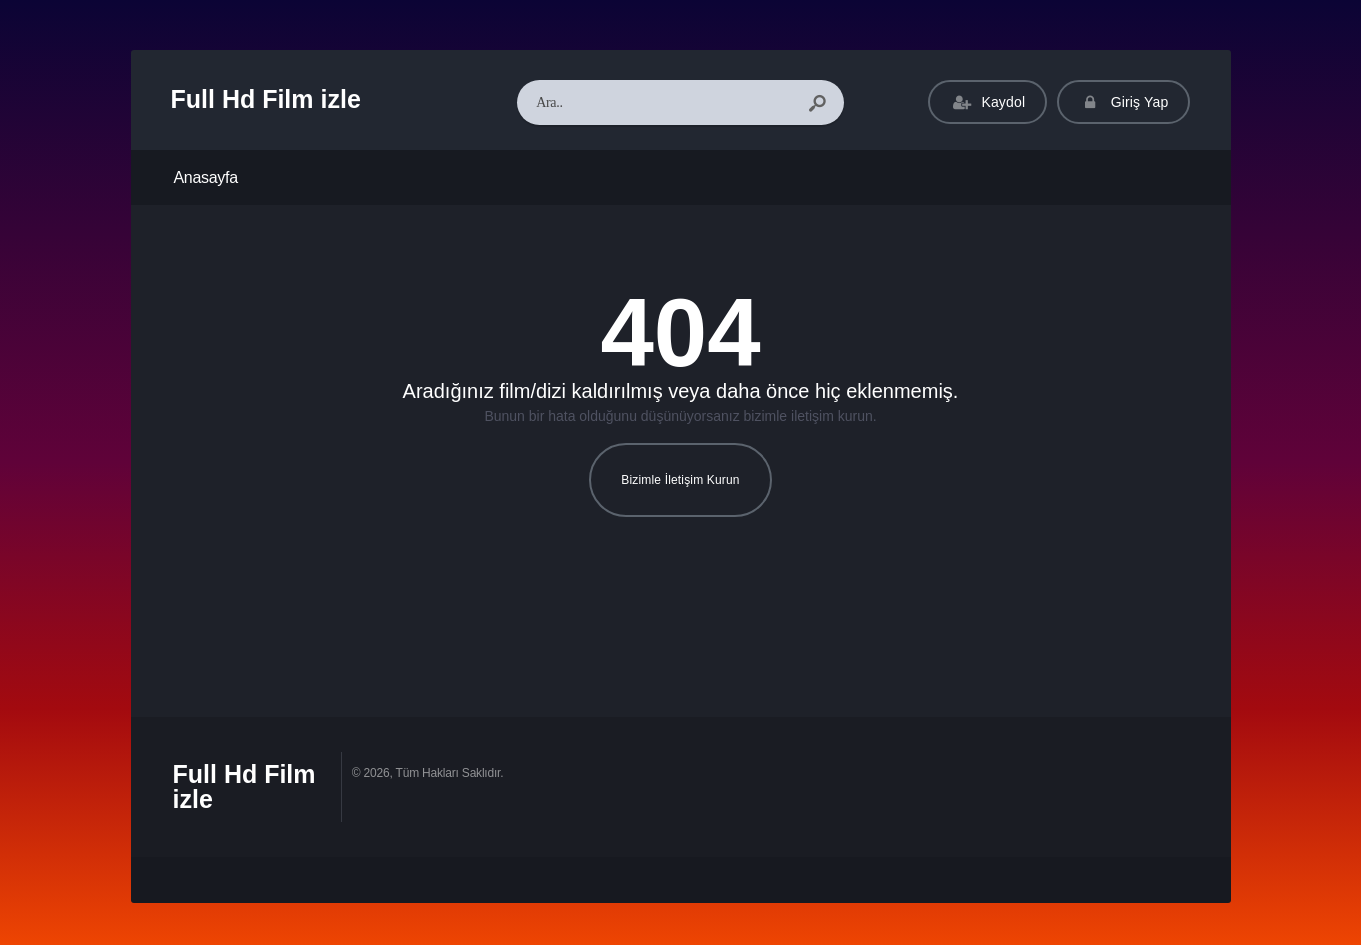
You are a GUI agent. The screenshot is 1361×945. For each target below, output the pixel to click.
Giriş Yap (1123, 102)
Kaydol (987, 102)
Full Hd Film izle (266, 99)
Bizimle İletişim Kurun (680, 480)
